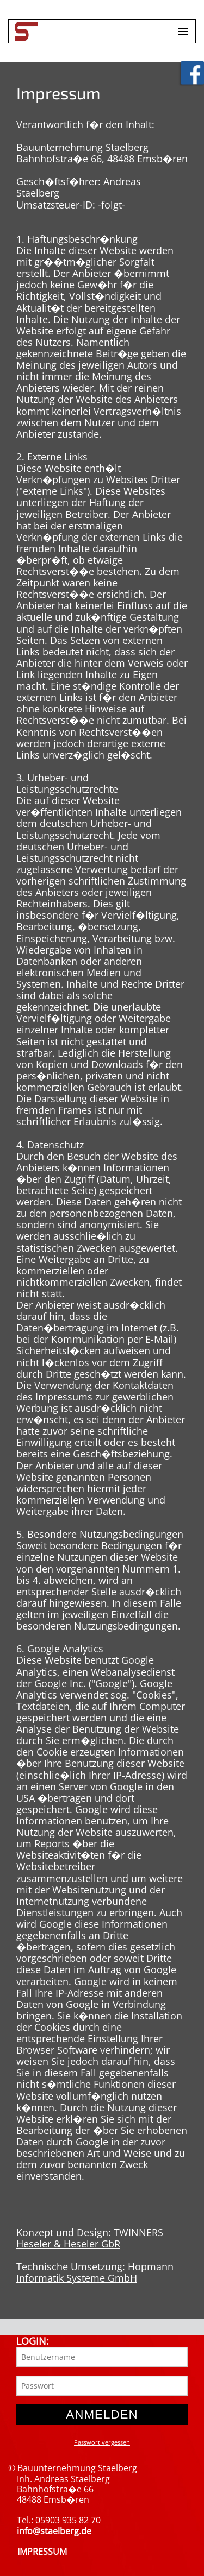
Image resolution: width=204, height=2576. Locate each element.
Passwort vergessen (102, 2442)
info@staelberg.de (54, 2531)
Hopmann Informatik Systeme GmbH (95, 2272)
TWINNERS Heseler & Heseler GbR (89, 2238)
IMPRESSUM (42, 2552)
